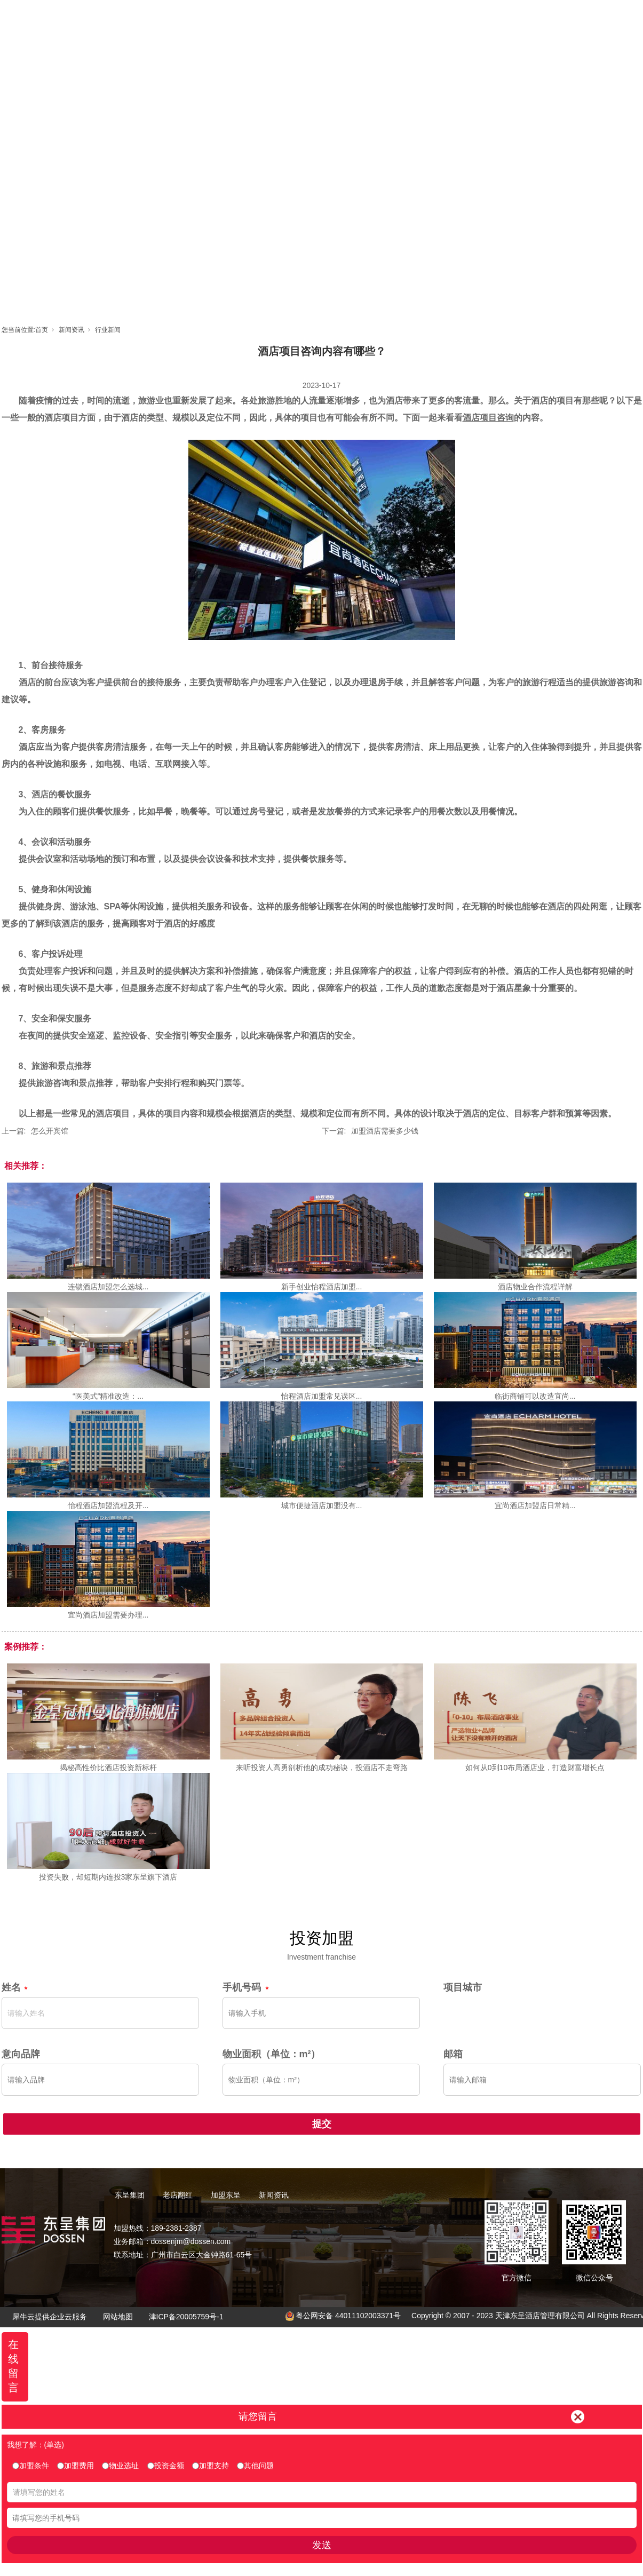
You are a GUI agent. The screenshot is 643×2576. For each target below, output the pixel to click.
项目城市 (462, 1987)
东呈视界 (418, 18)
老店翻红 (322, 18)
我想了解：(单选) (35, 2444)
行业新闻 (108, 330)
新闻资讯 (466, 18)
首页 (226, 18)
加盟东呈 (370, 18)
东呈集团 (274, 18)
